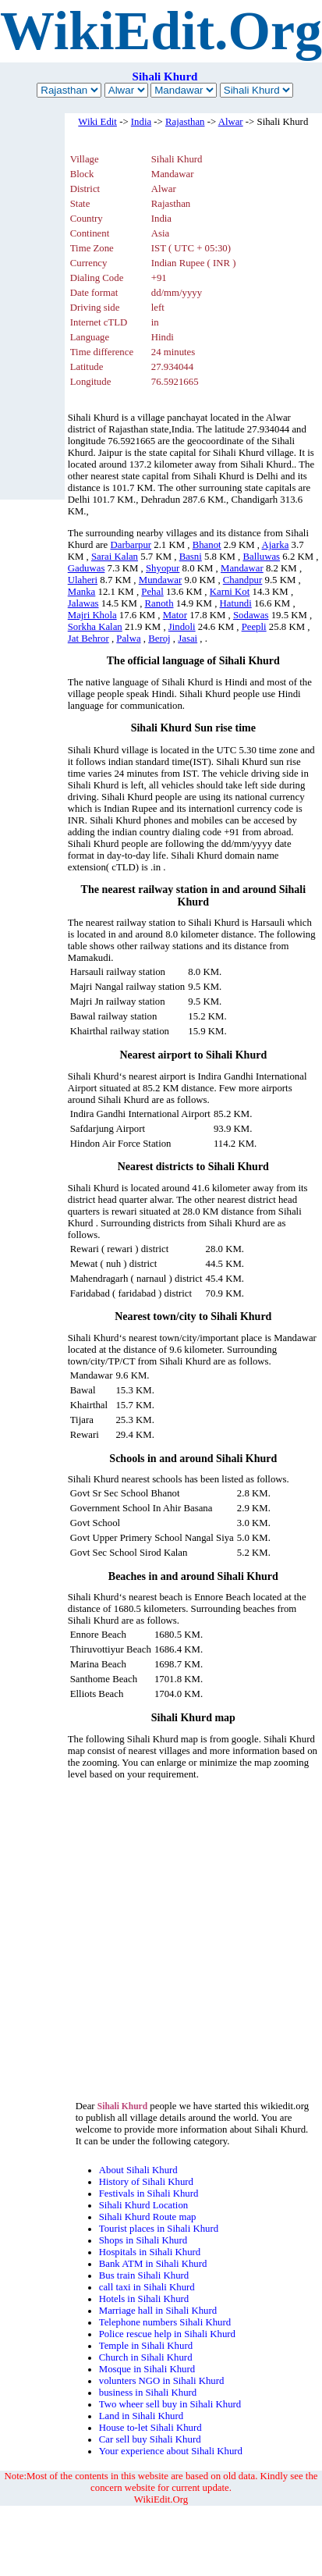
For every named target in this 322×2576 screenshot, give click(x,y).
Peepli (254, 626)
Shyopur (162, 568)
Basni (190, 556)
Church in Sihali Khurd (146, 2357)
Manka (82, 591)
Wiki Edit (97, 121)
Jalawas (83, 603)
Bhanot (207, 544)
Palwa (128, 638)
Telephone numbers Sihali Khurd (165, 2322)
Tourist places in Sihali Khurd (158, 2228)
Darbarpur (130, 544)
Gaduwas (86, 568)
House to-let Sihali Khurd (150, 2427)
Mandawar (242, 568)
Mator (175, 615)
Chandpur (242, 580)
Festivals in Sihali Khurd (149, 2193)
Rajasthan (184, 121)
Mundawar (160, 580)
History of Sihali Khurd (146, 2181)
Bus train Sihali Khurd (144, 2275)
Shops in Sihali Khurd (143, 2240)
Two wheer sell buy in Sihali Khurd (170, 2404)
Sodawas (251, 615)
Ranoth (159, 603)
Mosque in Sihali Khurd (147, 2369)
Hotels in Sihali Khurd (144, 2298)
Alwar (230, 121)
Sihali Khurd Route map (147, 2216)
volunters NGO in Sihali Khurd (162, 2380)
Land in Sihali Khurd (141, 2416)
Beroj (159, 638)
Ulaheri (82, 580)
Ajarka (275, 544)
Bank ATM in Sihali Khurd (153, 2263)
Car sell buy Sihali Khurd (150, 2439)
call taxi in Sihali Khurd (147, 2287)
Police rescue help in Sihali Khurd (167, 2334)
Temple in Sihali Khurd (146, 2345)
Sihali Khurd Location (143, 2205)
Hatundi (236, 603)
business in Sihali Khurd (147, 2392)
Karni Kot (230, 591)
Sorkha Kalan (95, 626)
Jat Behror (88, 638)
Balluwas (261, 556)
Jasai (187, 638)
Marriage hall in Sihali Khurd (158, 2310)
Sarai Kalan (114, 556)
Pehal (152, 591)
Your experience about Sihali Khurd (170, 2451)
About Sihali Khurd (138, 2170)
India (141, 121)
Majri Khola (92, 615)
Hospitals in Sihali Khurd (149, 2252)
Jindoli (182, 626)
